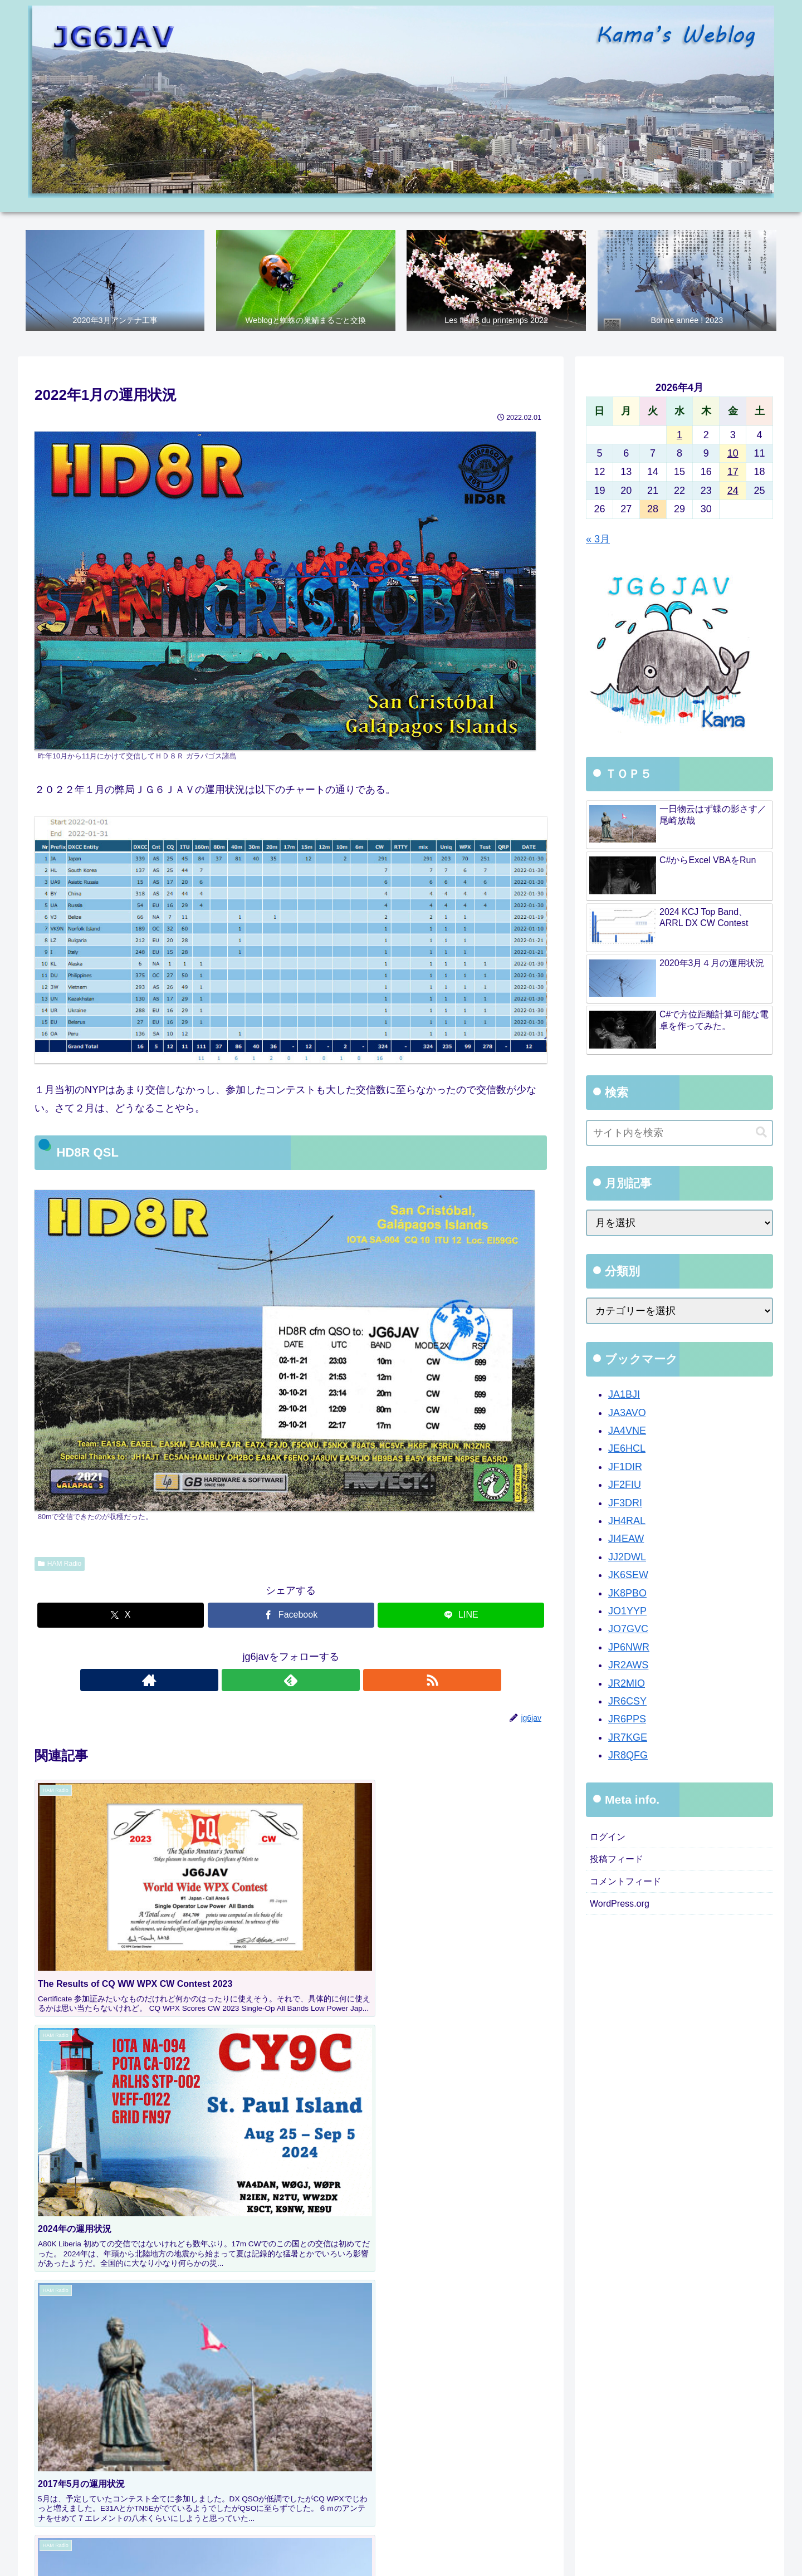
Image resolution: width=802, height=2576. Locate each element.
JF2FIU (624, 1486)
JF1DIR (625, 1468)
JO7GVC (628, 1630)
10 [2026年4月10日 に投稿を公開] (733, 455)
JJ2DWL (627, 1558)
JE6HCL (626, 1450)
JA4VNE (627, 1432)
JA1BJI (624, 1396)
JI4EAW (626, 1540)
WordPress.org (623, 1911)
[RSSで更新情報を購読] (316, 1681)
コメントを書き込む (291, 2179)
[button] (527, 2418)
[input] (679, 1135)
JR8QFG (628, 1756)
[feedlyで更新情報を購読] (291, 1681)
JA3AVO (627, 1414)
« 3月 (598, 540)
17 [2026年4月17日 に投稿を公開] (733, 473)
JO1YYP (627, 1612)
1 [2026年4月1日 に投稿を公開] (679, 436)
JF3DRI (625, 1504)
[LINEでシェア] (461, 1616)
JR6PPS (627, 1720)
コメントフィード (630, 1887)
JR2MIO (626, 1684)
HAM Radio (59, 1565)
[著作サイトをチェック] (265, 1681)
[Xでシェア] (120, 1616)
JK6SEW (628, 1576)
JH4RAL (626, 1522)
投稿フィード (620, 1863)
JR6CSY (627, 1702)
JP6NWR (628, 1648)
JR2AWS (628, 1666)
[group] (96, 2420)
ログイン (610, 1839)
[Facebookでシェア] (291, 1616)
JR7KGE (627, 1739)
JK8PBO (627, 1594)
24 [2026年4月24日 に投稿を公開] (733, 492)
